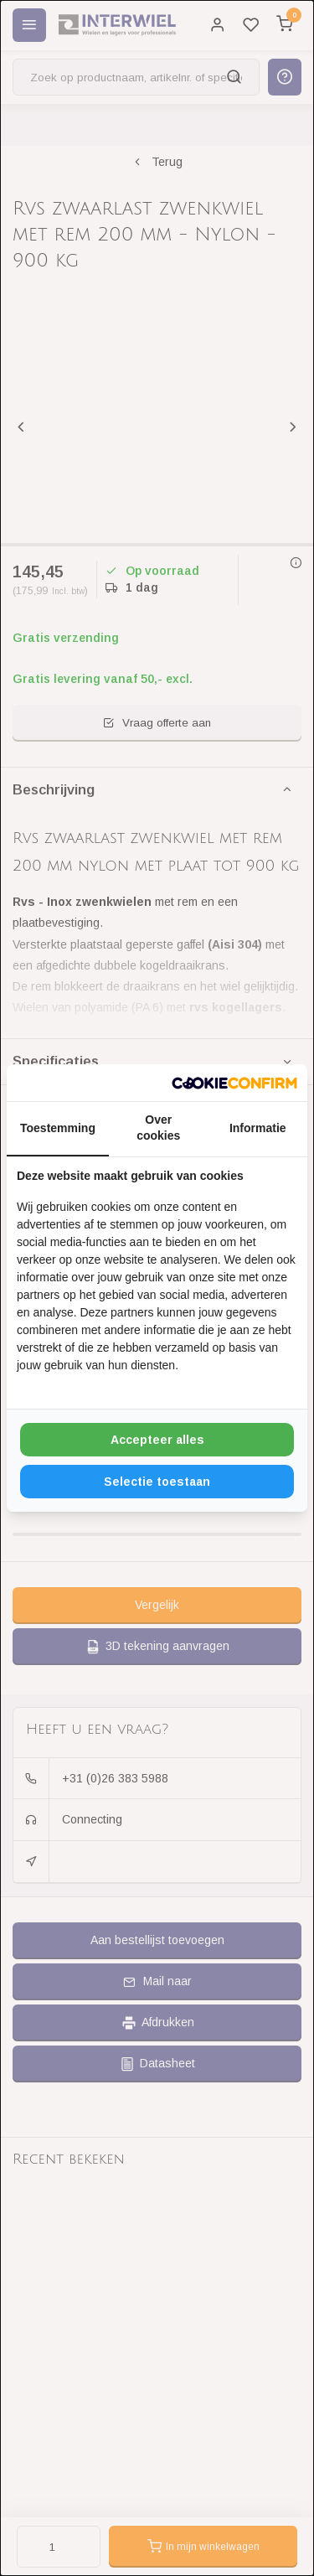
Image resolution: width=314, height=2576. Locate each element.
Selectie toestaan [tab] (157, 1481)
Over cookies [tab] (158, 1128)
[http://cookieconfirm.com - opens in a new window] (234, 1082)
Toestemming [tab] (57, 1128)
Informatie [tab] (257, 1128)
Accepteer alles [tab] (157, 1439)
